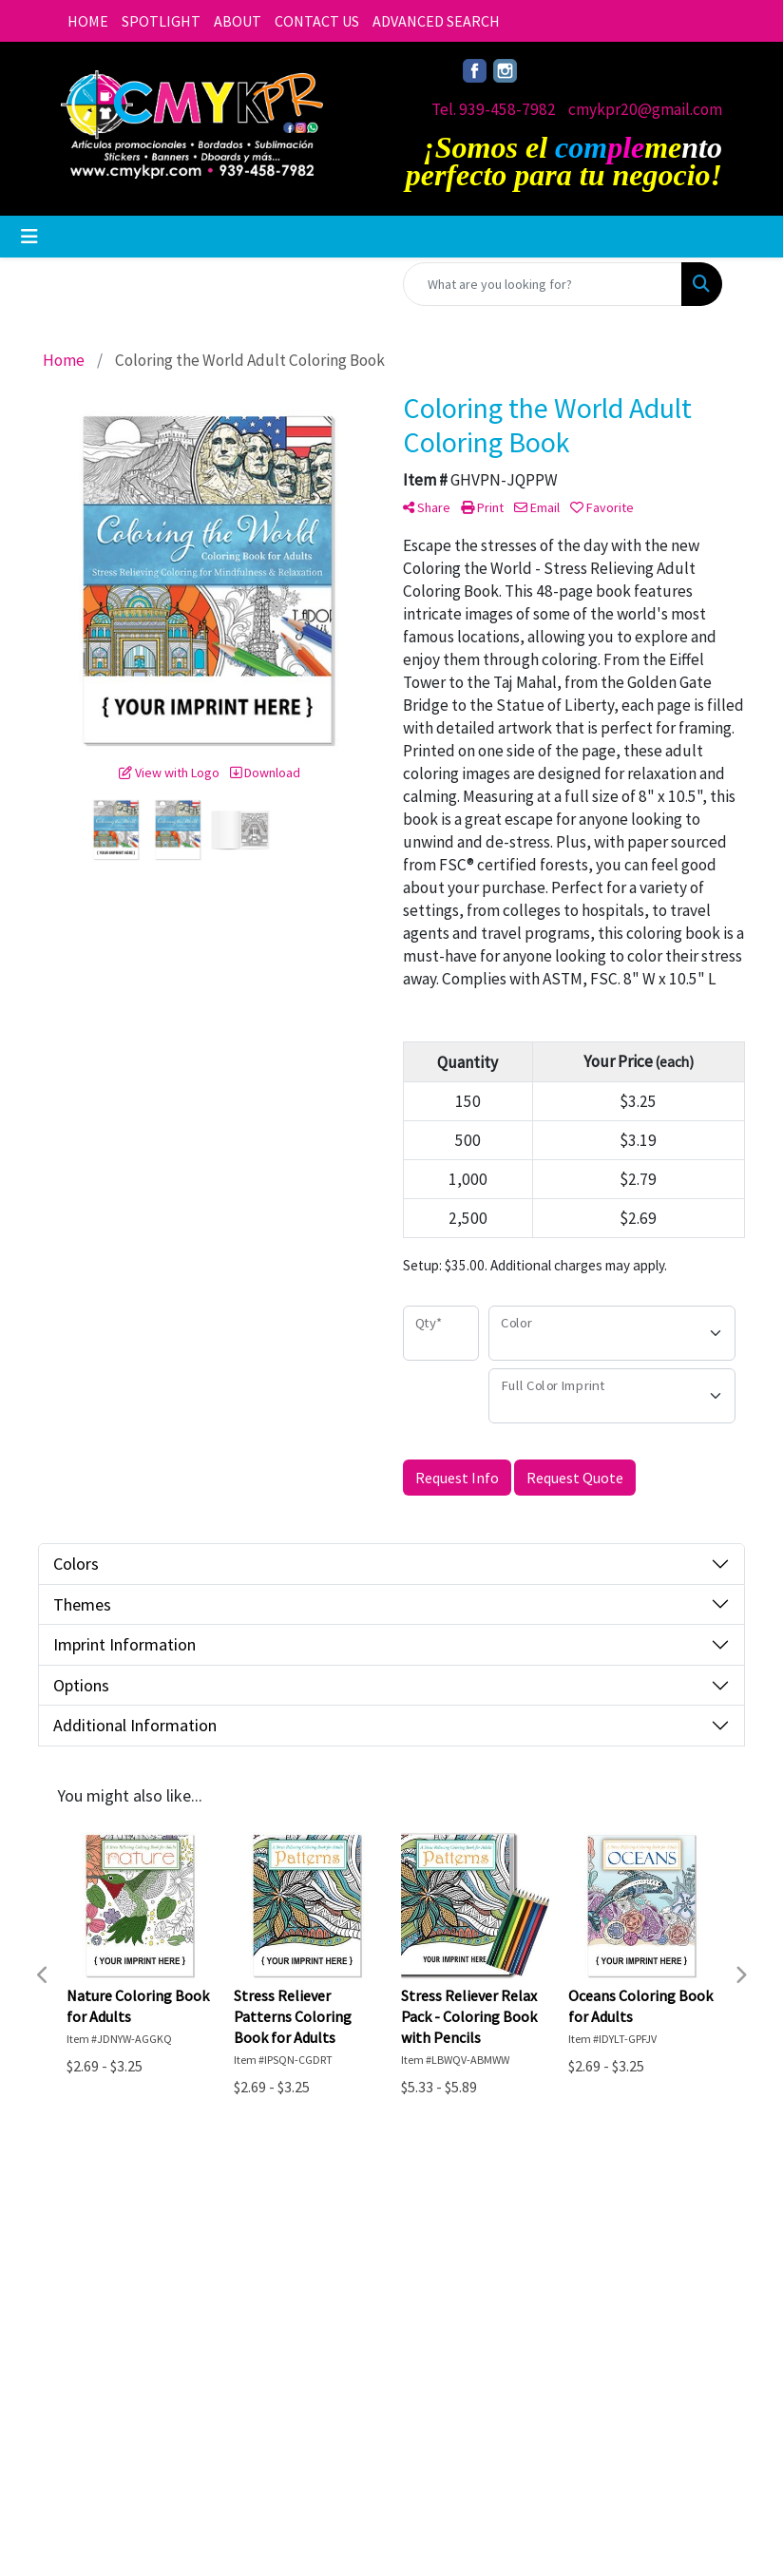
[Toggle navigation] (29, 236)
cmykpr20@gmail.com (645, 109)
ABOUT (237, 20)
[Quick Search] (542, 284)
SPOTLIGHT (161, 20)
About (82, 2352)
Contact (88, 2379)
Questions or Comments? (147, 2419)
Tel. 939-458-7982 (493, 109)
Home (82, 2326)
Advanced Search (208, 2337)
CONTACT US (317, 20)
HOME (87, 20)
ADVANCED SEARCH (436, 20)
